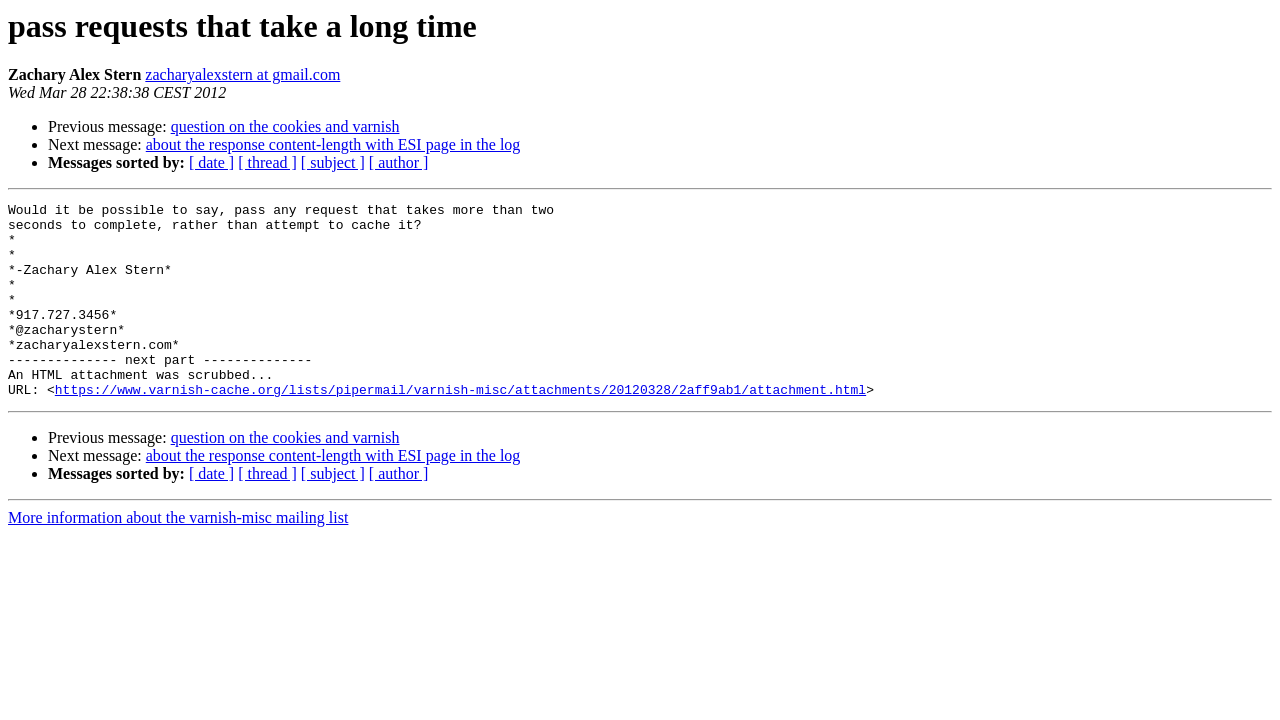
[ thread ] (267, 162)
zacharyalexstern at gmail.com (242, 74)
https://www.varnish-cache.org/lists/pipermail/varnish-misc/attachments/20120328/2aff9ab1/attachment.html (460, 428)
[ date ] (211, 162)
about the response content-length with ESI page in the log (333, 144)
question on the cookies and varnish (285, 126)
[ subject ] (333, 162)
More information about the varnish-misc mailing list (178, 556)
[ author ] (399, 162)
